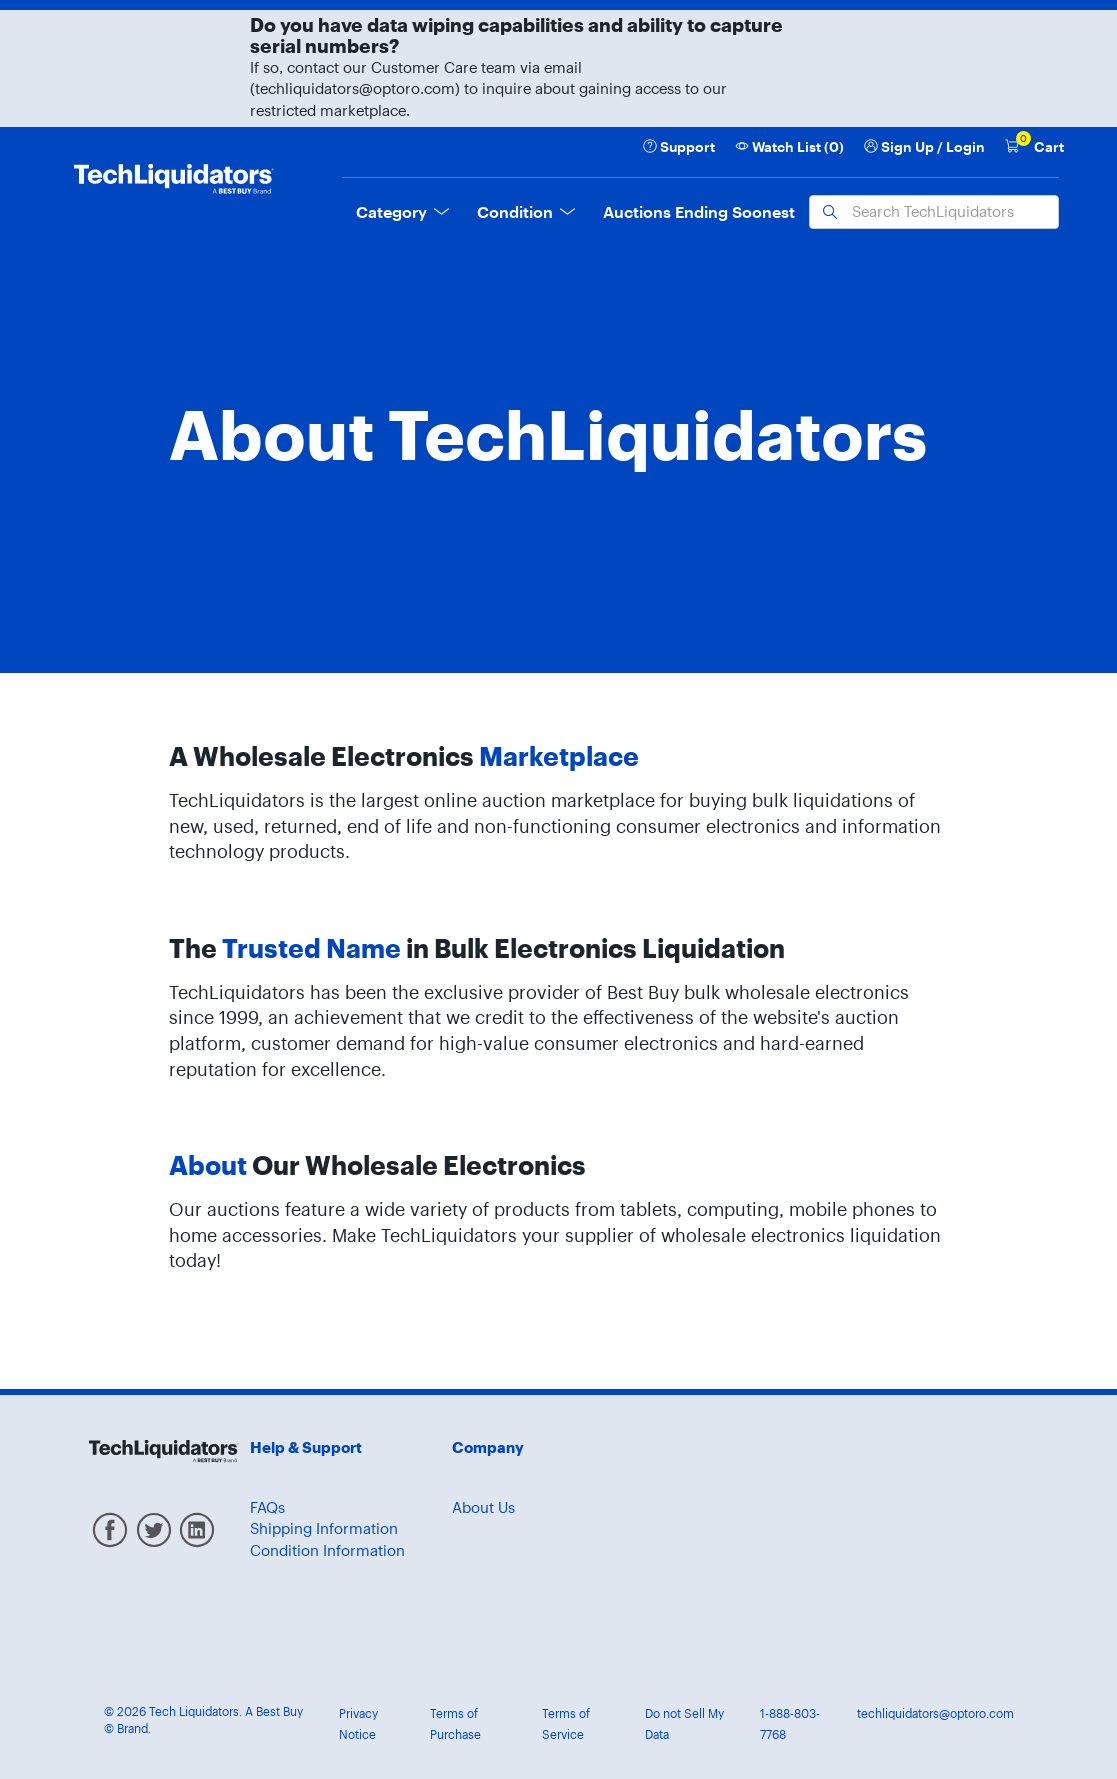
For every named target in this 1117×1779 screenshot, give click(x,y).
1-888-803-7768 (790, 1724)
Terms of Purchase (455, 1724)
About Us (483, 1507)
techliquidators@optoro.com (935, 1713)
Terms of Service (566, 1724)
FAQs (267, 1507)
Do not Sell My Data (684, 1724)
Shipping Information (324, 1528)
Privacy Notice (358, 1724)
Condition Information (327, 1550)
